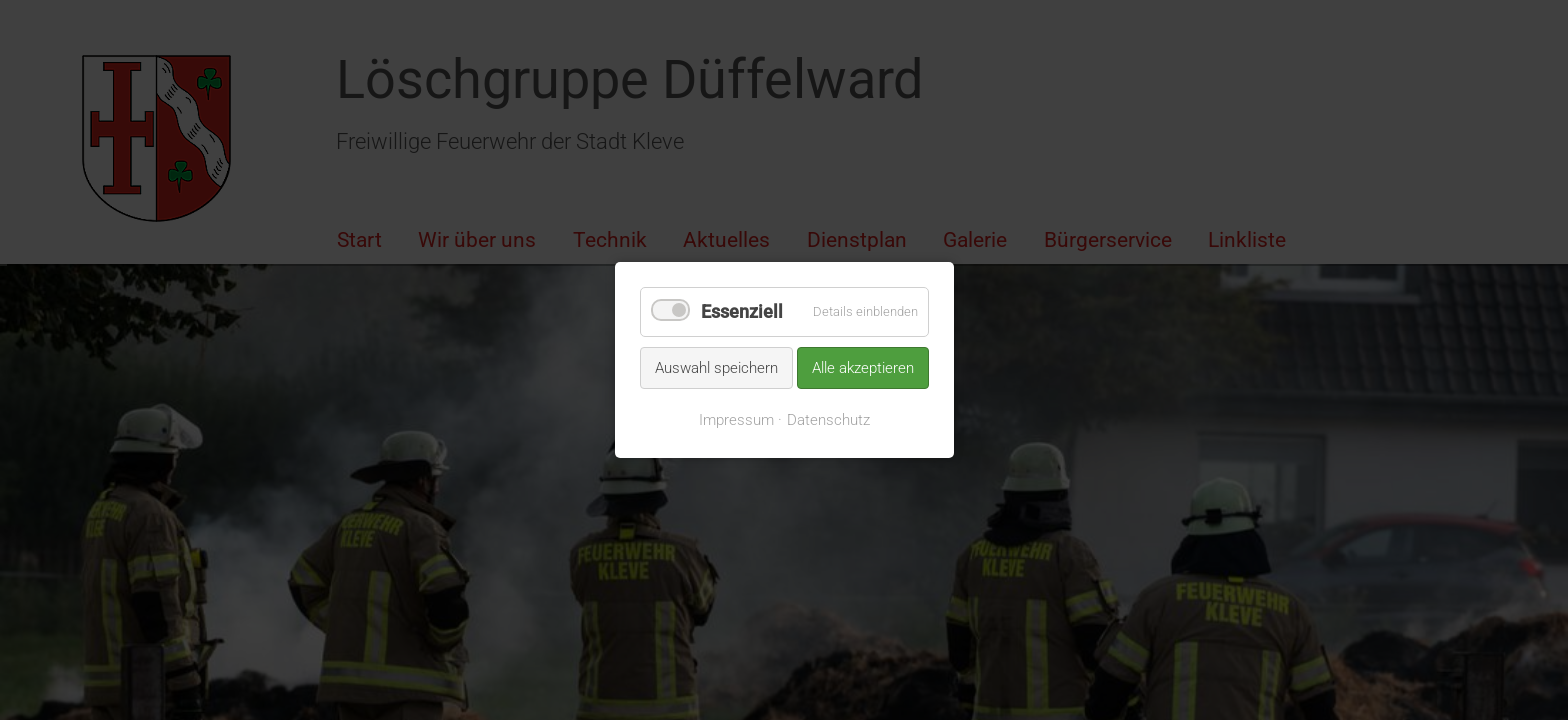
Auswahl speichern (716, 367)
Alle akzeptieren (863, 367)
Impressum (736, 420)
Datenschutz (828, 420)
